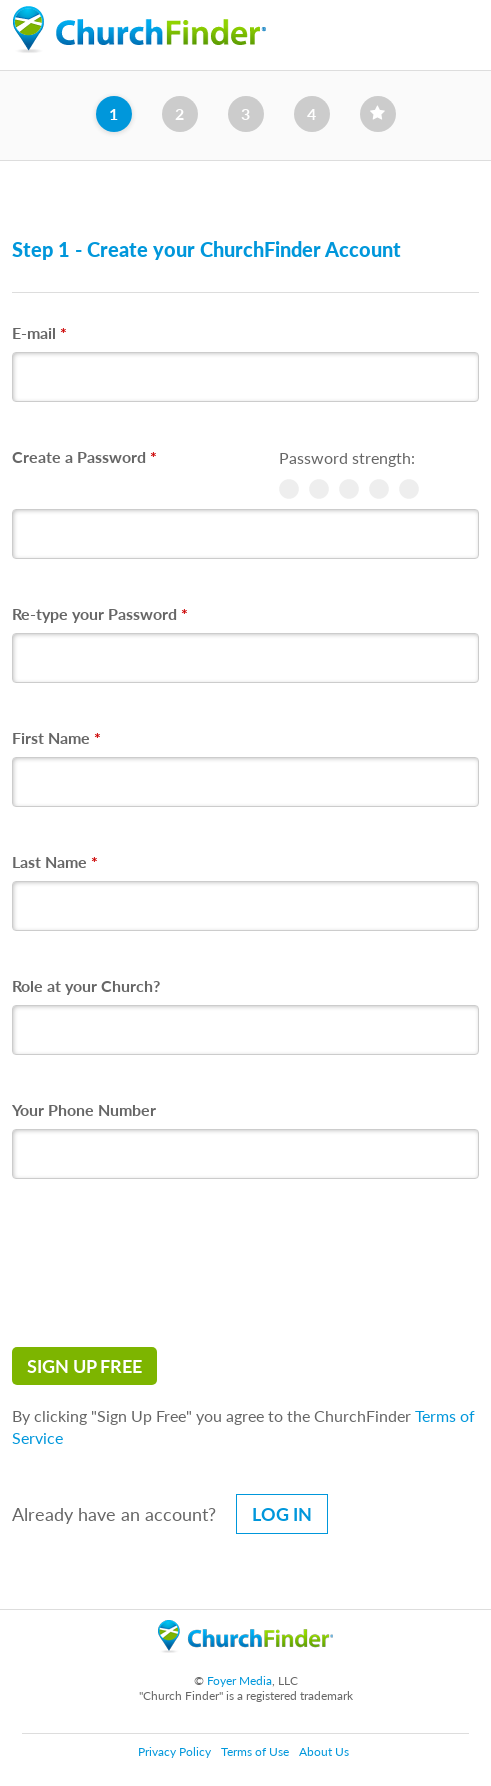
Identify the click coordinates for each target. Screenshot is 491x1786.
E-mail (39, 332)
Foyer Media (239, 1680)
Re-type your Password (100, 613)
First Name (56, 737)
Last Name (55, 861)
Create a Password (84, 456)
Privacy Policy (174, 1751)
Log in (282, 1514)
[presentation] (164, 1263)
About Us (324, 1751)
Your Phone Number (84, 1109)
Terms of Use (255, 1751)
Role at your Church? (86, 985)
